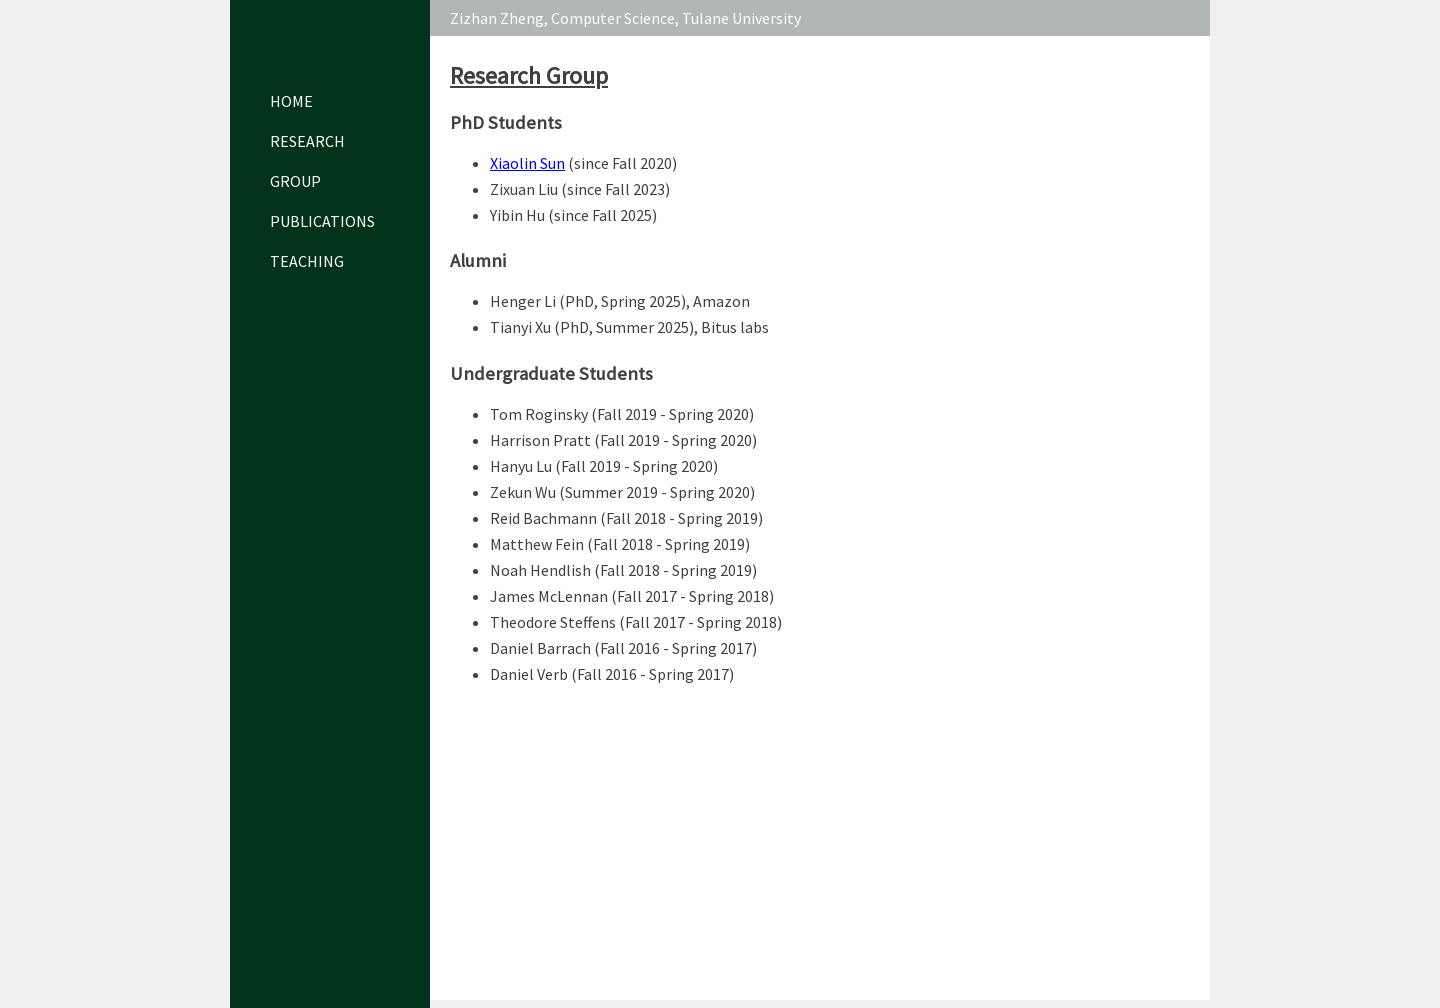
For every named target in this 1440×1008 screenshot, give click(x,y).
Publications (320, 221)
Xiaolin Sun (527, 163)
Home (291, 101)
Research (307, 141)
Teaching (307, 261)
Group (295, 181)
